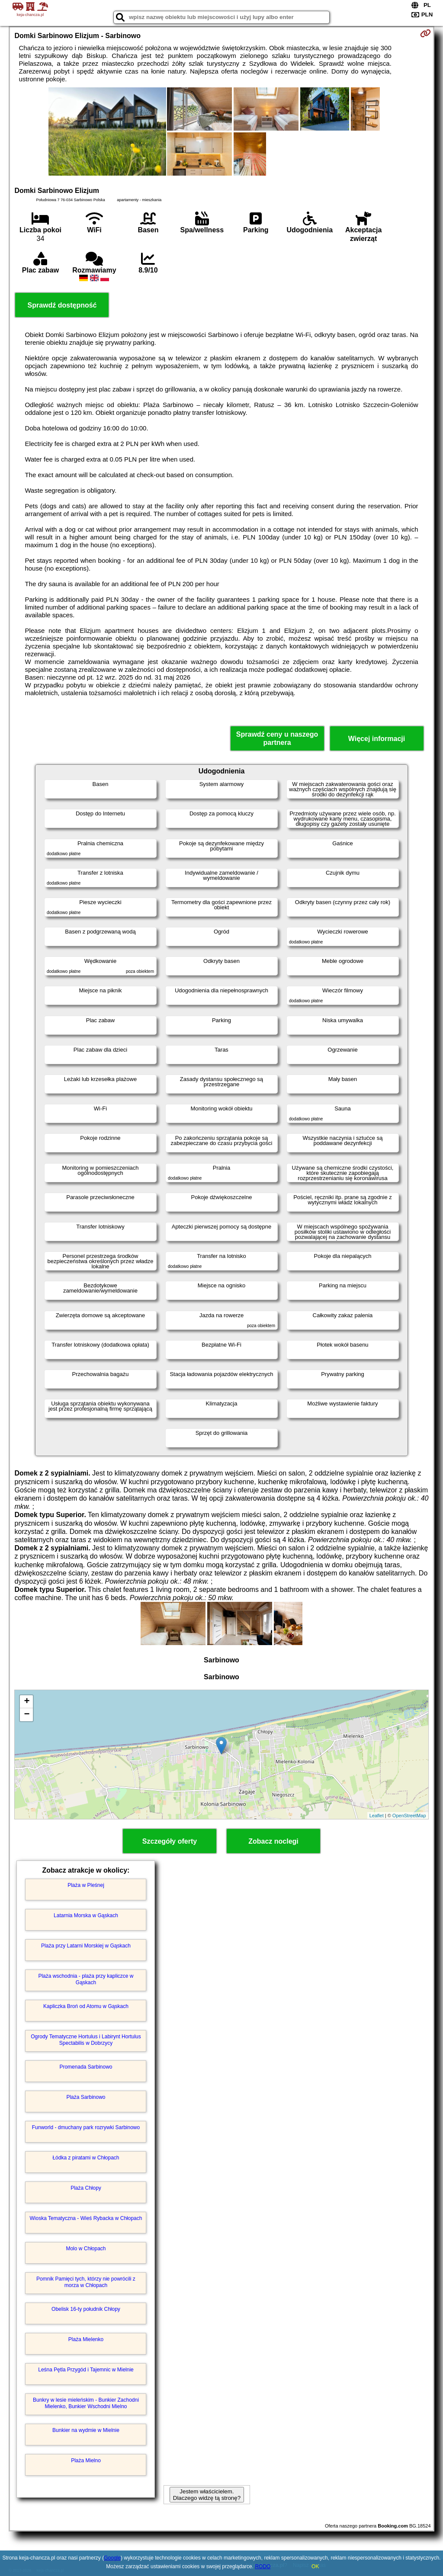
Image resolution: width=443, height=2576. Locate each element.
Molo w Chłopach (86, 2249)
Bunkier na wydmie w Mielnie (85, 2430)
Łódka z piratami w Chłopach (85, 2158)
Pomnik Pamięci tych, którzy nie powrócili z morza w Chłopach (85, 2282)
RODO (262, 2566)
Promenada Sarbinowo (85, 2067)
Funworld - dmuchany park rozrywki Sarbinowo (86, 2127)
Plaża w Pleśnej (85, 1885)
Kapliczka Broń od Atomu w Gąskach (85, 2006)
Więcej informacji (376, 738)
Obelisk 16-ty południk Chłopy (85, 2309)
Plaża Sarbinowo (85, 2097)
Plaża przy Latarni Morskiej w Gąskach (86, 1946)
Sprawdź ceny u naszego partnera (277, 738)
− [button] (26, 1714)
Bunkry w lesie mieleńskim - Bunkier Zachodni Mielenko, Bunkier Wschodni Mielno (86, 2403)
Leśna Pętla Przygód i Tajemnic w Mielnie (86, 2370)
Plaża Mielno (86, 2460)
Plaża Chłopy (86, 2188)
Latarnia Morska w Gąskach (86, 1915)
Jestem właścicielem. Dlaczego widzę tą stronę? (207, 2494)
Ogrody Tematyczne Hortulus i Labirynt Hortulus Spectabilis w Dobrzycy (86, 2040)
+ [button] (26, 1701)
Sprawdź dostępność (61, 305)
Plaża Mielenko (85, 2339)
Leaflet (376, 1815)
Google (112, 2558)
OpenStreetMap (409, 1815)
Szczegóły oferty (169, 1841)
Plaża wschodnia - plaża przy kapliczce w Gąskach (85, 1979)
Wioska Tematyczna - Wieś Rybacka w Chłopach (86, 2218)
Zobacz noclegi (273, 1841)
